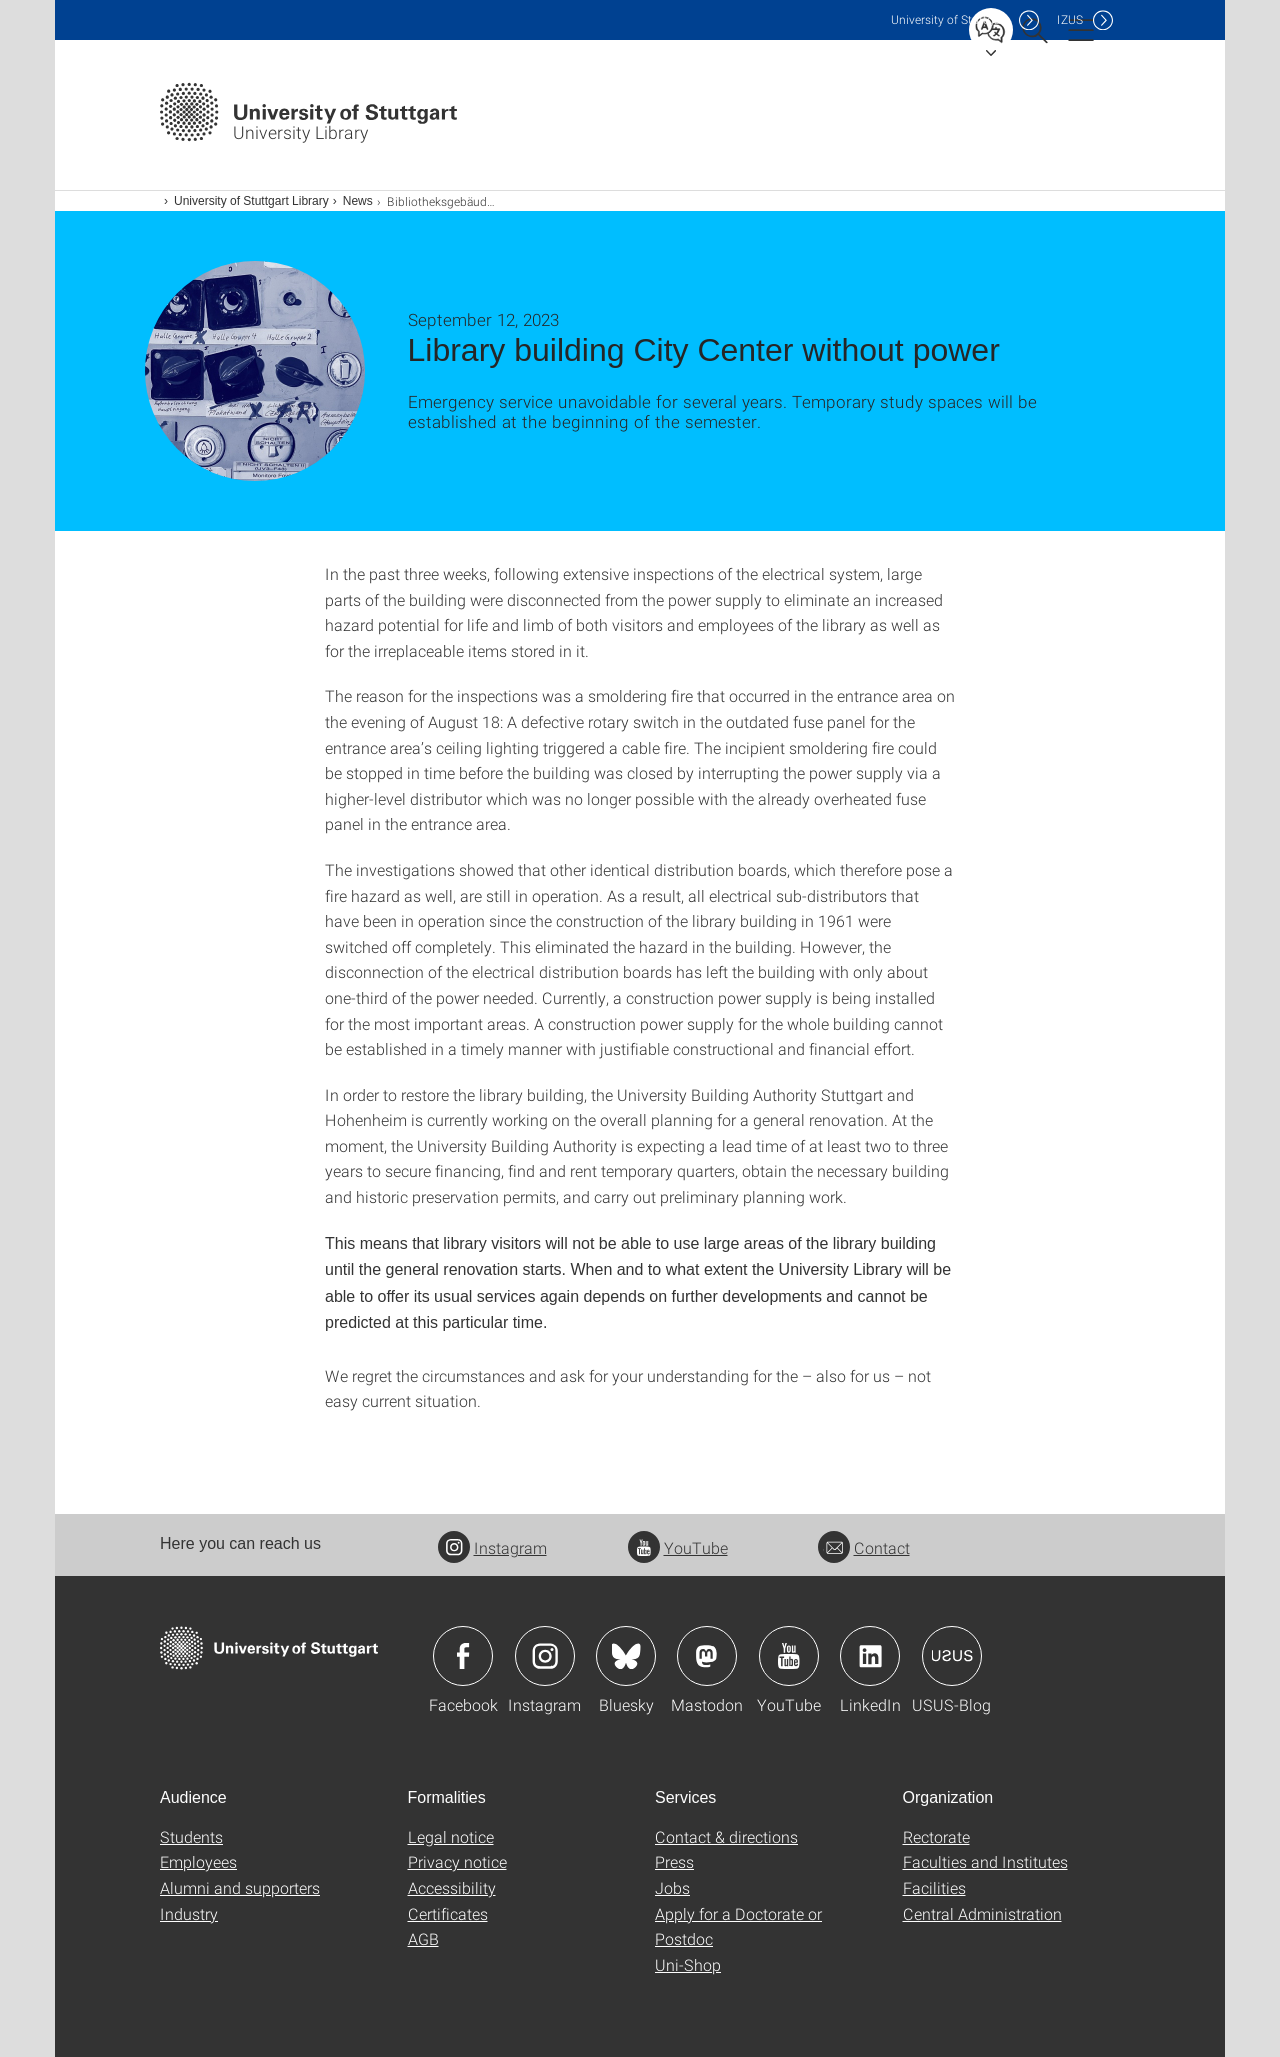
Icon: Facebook (463, 1656)
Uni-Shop (688, 1964)
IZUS (1070, 19)
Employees (198, 1861)
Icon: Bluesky (626, 1656)
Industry (189, 1913)
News (358, 201)
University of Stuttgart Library (251, 201)
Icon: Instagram (545, 1656)
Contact (864, 1547)
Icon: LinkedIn (870, 1656)
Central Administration (982, 1913)
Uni (950, 19)
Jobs (672, 1887)
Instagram (492, 1547)
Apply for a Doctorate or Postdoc (738, 1926)
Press (674, 1861)
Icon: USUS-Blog (952, 1656)
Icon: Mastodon (707, 1656)
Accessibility (452, 1887)
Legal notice (451, 1836)
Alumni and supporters (240, 1887)
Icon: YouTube (789, 1656)
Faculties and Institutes (985, 1861)
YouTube (678, 1547)
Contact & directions (726, 1836)
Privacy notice (457, 1861)
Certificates (448, 1913)
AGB (423, 1938)
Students (191, 1836)
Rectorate (936, 1836)
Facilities (934, 1887)
